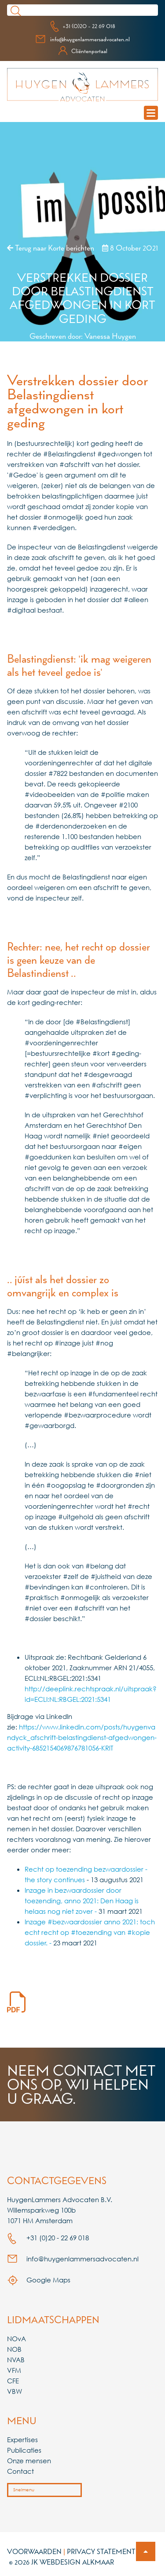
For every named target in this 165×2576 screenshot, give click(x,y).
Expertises (22, 2439)
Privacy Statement (101, 2551)
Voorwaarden (34, 2551)
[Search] (91, 10)
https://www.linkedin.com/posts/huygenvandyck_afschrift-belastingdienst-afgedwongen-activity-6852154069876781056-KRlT (82, 1737)
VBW (14, 2391)
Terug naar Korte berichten (50, 248)
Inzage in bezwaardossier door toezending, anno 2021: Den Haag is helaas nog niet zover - (82, 1901)
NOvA (16, 2338)
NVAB (16, 2359)
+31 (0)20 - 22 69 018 (82, 26)
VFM (14, 2370)
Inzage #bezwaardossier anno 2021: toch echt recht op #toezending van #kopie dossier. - (90, 1932)
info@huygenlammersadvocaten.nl (82, 39)
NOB (14, 2349)
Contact (20, 2471)
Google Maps (38, 2279)
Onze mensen (29, 2460)
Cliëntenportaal (82, 51)
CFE (13, 2380)
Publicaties (24, 2450)
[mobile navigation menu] (151, 113)
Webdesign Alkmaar (77, 2562)
